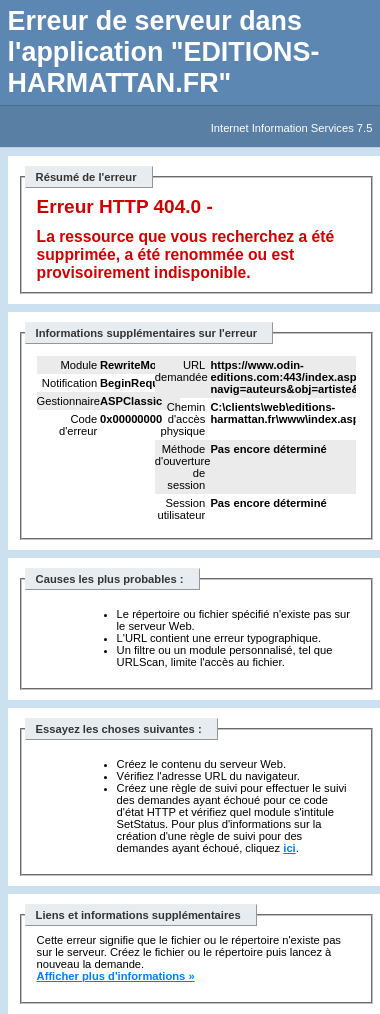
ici (289, 848)
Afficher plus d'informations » (116, 976)
